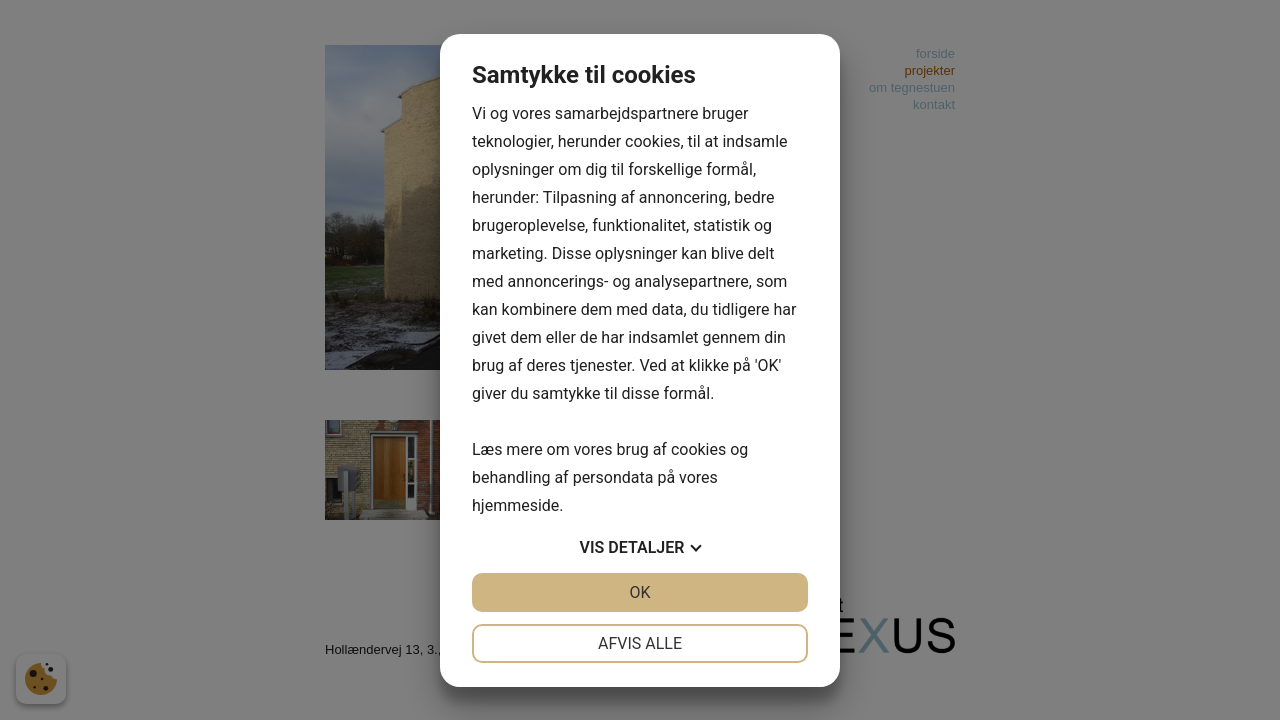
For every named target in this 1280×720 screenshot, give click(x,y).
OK (639, 592)
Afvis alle (640, 643)
